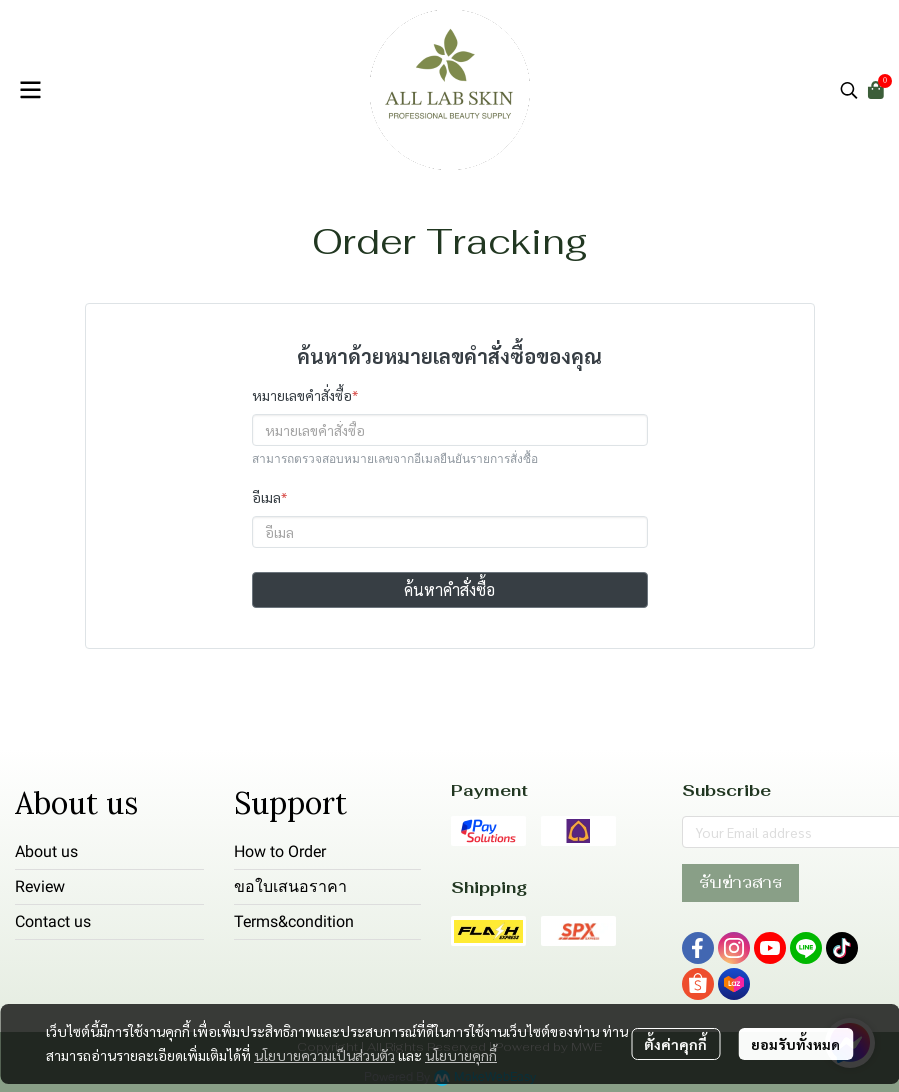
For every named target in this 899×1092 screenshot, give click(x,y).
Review (40, 886)
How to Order (280, 851)
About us (46, 851)
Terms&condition (294, 921)
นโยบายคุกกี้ (461, 1055)
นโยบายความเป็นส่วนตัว (324, 1055)
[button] (849, 90)
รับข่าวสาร (740, 882)
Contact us (53, 921)
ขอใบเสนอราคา (290, 886)
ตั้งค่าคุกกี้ (675, 1044)
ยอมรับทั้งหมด (795, 1044)
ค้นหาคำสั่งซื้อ (449, 589)
